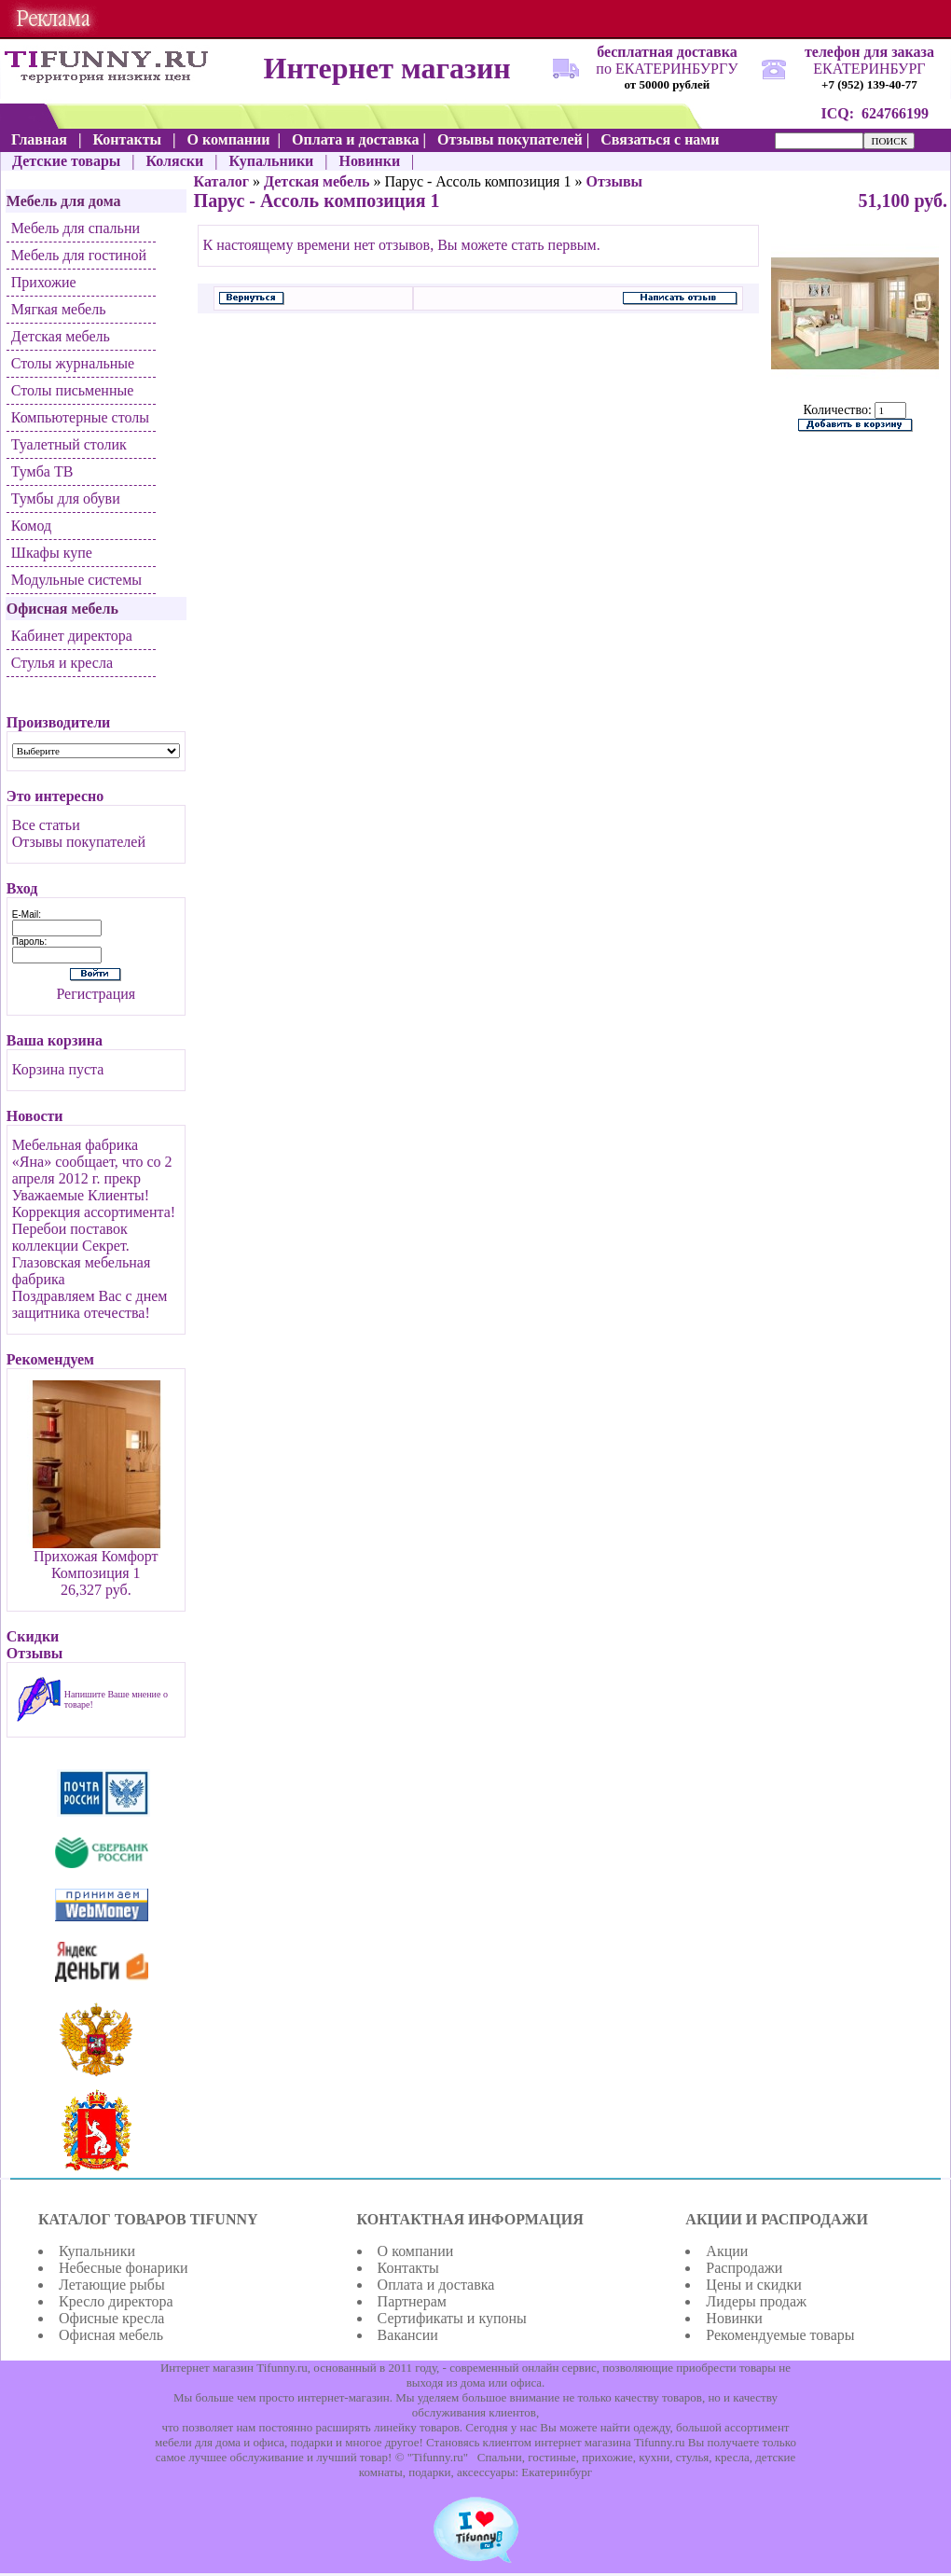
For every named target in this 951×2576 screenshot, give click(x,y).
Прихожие (43, 282)
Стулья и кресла (62, 663)
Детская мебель (60, 336)
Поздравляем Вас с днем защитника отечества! (90, 1304)
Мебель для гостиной (78, 255)
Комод (31, 525)
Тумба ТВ (42, 471)
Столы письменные (72, 390)
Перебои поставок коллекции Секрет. (71, 1237)
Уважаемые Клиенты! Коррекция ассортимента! (93, 1203)
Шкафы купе (51, 553)
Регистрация (95, 994)
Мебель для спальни (75, 228)
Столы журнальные (72, 363)
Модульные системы (76, 580)
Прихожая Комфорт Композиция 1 (96, 1564)
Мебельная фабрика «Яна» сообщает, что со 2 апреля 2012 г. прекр (92, 1161)
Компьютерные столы (80, 417)
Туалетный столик (69, 444)
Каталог (221, 181)
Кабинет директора (71, 636)
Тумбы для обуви (65, 498)
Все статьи (46, 825)
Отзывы (614, 181)
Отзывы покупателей (78, 842)
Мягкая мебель (58, 309)
